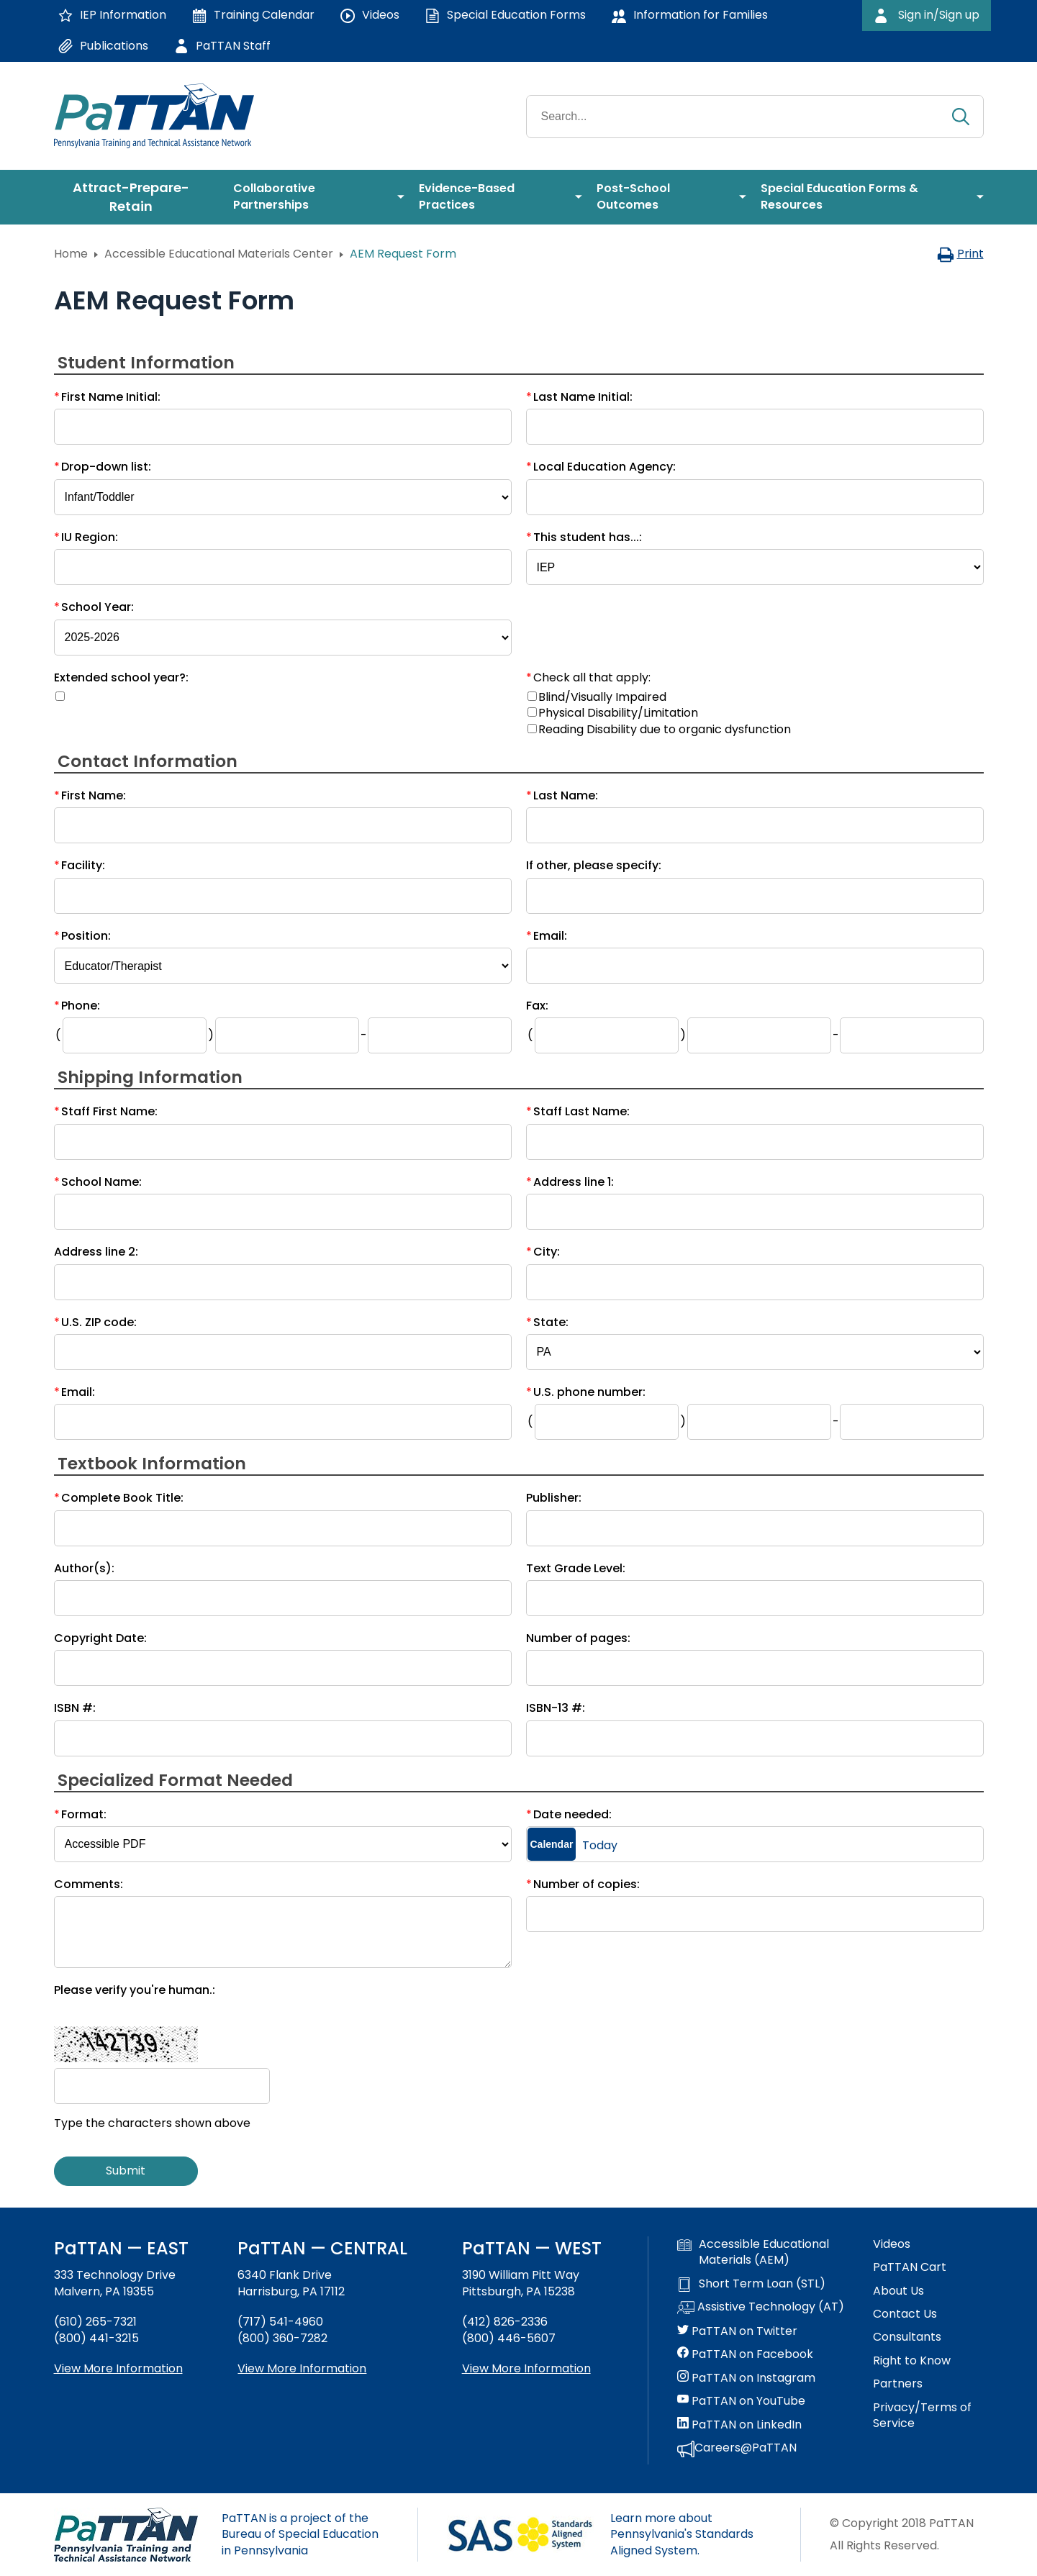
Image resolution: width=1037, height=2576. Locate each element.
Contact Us (905, 2314)
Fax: (537, 1005)
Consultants (907, 2337)
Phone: (80, 1005)
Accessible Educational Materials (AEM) (753, 2252)
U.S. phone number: (589, 1392)
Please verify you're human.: (134, 1990)
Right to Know (912, 2361)
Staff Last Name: (581, 1111)
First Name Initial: (110, 397)
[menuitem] (137, 197)
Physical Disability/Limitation (618, 712)
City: (546, 1251)
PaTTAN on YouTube (741, 2401)
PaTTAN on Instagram (746, 2378)
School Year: (97, 607)
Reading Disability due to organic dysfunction (664, 729)
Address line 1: (573, 1182)
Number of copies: (586, 1884)
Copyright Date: (100, 1638)
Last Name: (565, 795)
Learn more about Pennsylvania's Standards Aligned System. (681, 2534)
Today (599, 1846)
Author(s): (84, 1568)
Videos (891, 2244)
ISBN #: (75, 1708)
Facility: (83, 865)
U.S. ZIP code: (99, 1322)
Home (71, 253)
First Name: (93, 795)
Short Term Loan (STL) (751, 2284)
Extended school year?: (121, 677)
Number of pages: (578, 1638)
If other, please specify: (593, 865)
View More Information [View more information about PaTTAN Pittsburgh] (526, 2368)
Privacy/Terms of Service (922, 2415)
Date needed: (572, 1814)
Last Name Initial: (583, 397)
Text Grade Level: (575, 1568)
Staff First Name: (109, 1111)
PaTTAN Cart (909, 2267)
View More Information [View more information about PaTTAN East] (118, 2368)
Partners (898, 2384)
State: (551, 1322)
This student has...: (587, 537)
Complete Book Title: (122, 1497)
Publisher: (553, 1497)
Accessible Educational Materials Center (218, 253)
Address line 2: (96, 1251)
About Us (898, 2291)
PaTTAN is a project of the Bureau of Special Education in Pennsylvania (300, 2534)
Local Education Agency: (604, 466)
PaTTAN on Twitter (737, 2331)
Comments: (88, 1884)
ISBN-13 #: (555, 1708)
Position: (86, 936)
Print (960, 253)
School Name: (101, 1182)
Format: (84, 1814)
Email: (550, 936)
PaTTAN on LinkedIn (739, 2425)
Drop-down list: (106, 466)
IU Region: (89, 537)
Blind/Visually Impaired (602, 697)
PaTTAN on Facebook (745, 2354)
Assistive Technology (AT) (760, 2307)
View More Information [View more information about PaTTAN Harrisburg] (301, 2368)
